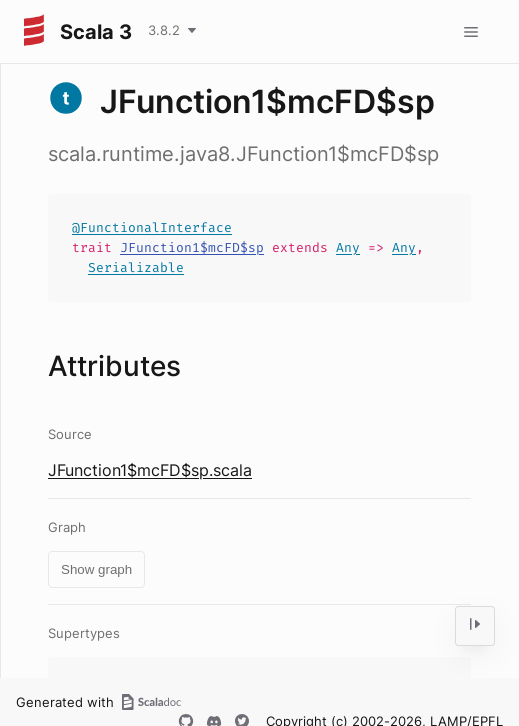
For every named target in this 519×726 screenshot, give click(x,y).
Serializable (136, 267)
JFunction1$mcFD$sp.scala (150, 470)
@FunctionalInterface (152, 227)
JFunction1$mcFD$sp (192, 247)
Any (348, 247)
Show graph (96, 569)
